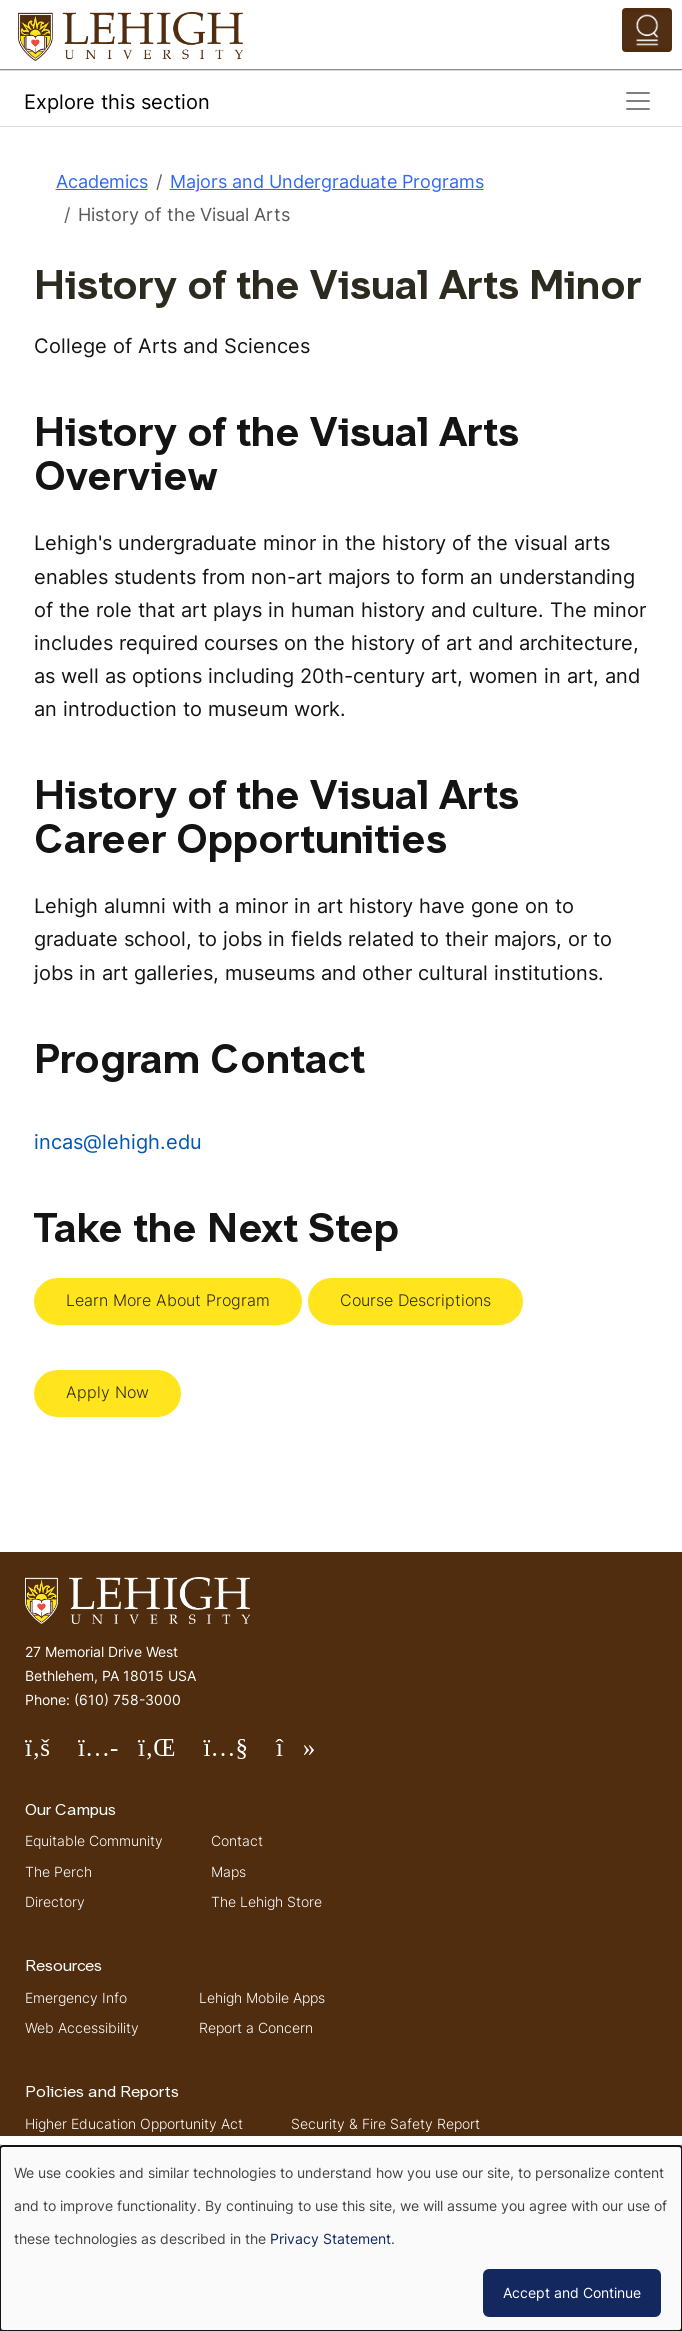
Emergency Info (76, 1997)
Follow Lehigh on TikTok (309, 1755)
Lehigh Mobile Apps (262, 1997)
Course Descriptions (415, 1300)
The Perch (58, 1871)
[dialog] (341, 2238)
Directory (55, 1901)
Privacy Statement (330, 2238)
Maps (228, 1871)
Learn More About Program (168, 1300)
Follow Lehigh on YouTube (239, 1755)
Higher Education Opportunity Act (134, 2123)
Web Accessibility (82, 2027)
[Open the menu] (647, 30)
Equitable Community (94, 1840)
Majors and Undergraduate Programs (327, 181)
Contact (237, 1840)
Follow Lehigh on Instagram (108, 1755)
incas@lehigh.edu (118, 1141)
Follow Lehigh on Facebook (51, 1755)
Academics (102, 181)
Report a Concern (256, 2027)
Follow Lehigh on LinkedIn (171, 1755)
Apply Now (107, 1392)
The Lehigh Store (266, 1901)
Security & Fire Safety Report (385, 2123)
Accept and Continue (572, 2292)
